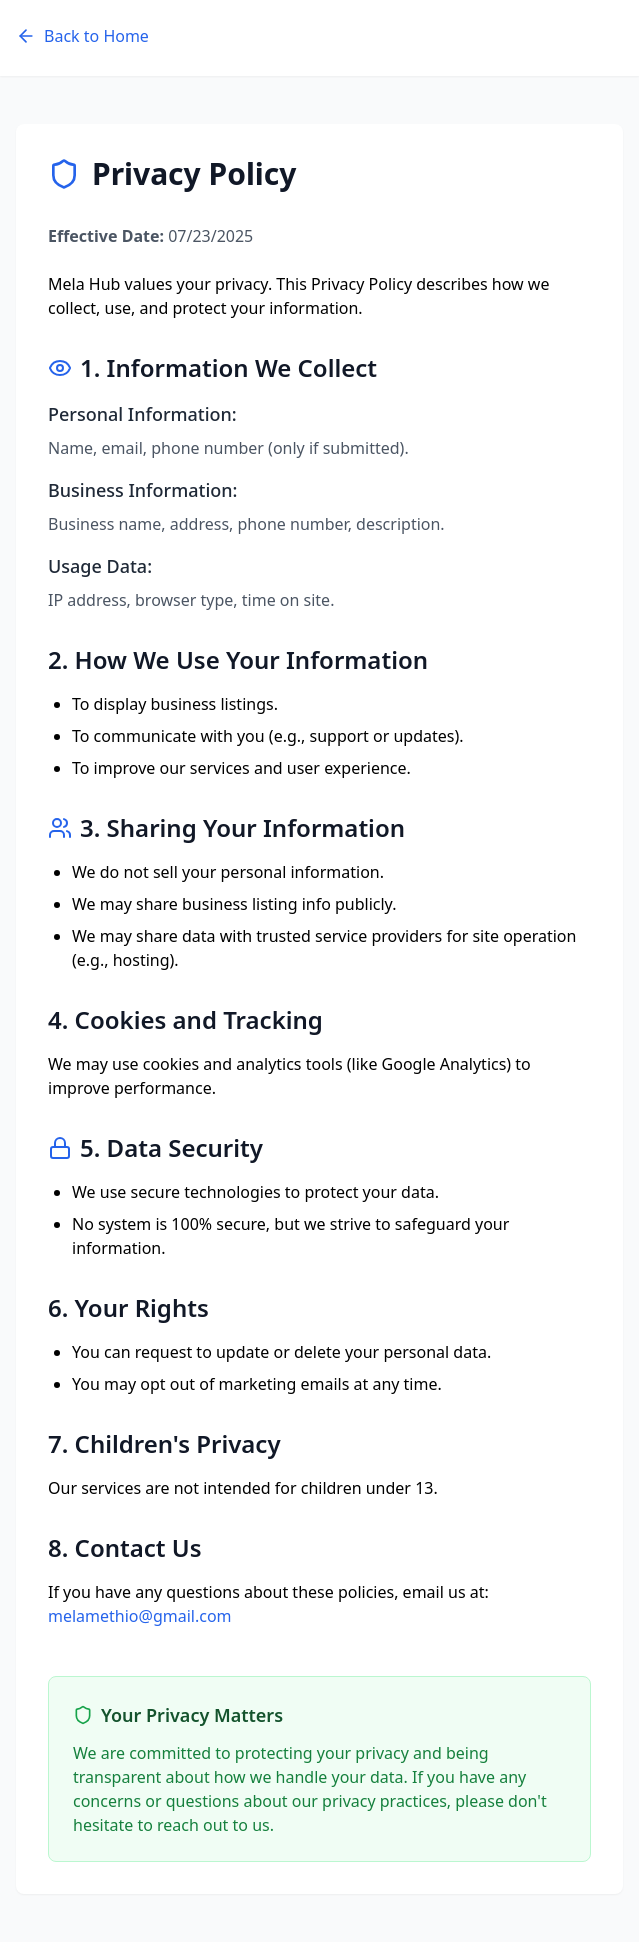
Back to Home (82, 36)
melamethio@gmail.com (140, 1616)
